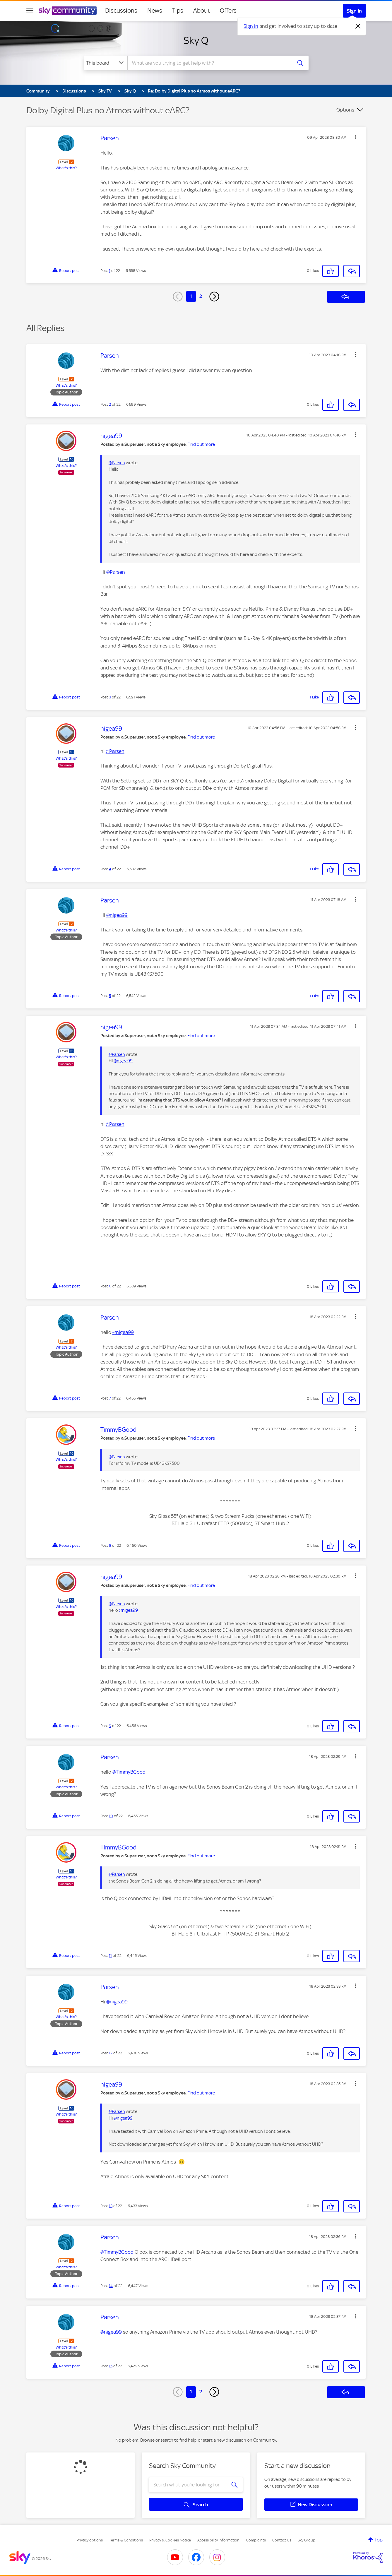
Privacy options (90, 2540)
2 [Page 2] (200, 296)
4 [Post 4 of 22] (110, 869)
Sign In (354, 11)
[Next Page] (214, 296)
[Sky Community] (68, 10)
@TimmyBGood (128, 1772)
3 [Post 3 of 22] (110, 697)
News (154, 10)
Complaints (256, 2540)
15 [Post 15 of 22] (110, 2366)
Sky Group (306, 2540)
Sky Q (196, 40)
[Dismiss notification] (358, 26)
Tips (177, 10)
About (201, 10)
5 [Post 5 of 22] (110, 996)
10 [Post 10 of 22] (111, 1816)
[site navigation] (29, 10)
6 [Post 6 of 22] (110, 1286)
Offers (228, 10)
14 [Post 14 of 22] (111, 2286)
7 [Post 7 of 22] (110, 1398)
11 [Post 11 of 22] (110, 1955)
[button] (356, 137)
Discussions (121, 10)
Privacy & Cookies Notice (170, 2540)
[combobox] (209, 63)
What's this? (66, 168)
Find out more (201, 444)
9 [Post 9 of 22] (110, 1726)
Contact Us (281, 2540)
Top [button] (378, 2540)
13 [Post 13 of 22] (110, 2206)
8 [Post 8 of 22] (110, 1545)
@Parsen (117, 462)
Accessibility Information (218, 2540)
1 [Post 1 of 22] (109, 270)
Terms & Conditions (126, 2540)
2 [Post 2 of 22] (110, 404)
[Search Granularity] (105, 63)
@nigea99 (117, 915)
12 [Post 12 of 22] (110, 2053)
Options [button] (345, 110)
